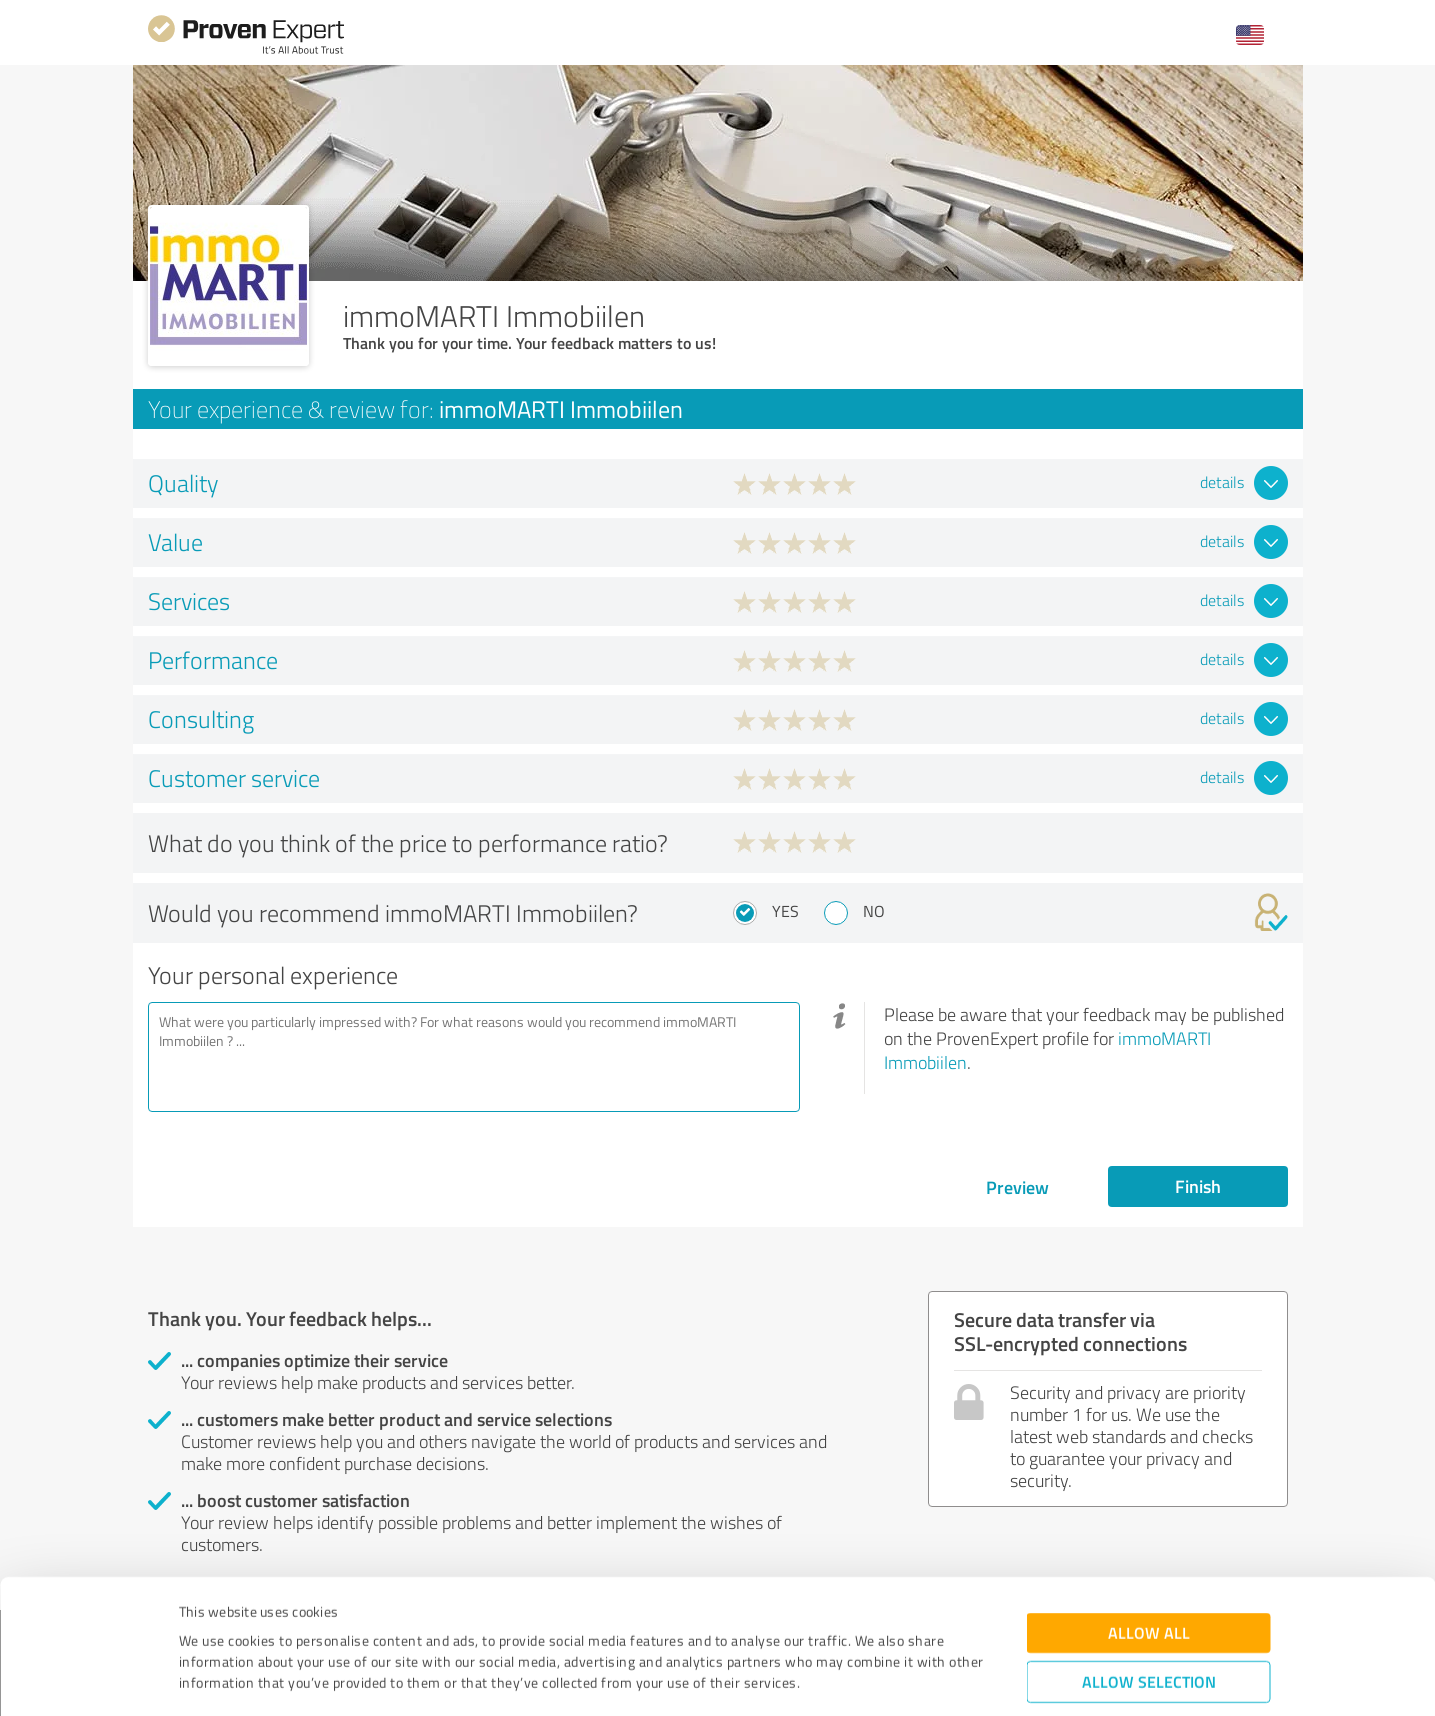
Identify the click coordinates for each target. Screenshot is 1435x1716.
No (874, 911)
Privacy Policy (279, 1622)
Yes (785, 911)
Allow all (1149, 1530)
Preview (1017, 1187)
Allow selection (1149, 1579)
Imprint (202, 1622)
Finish (1198, 1186)
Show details (843, 1678)
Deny (1148, 1641)
